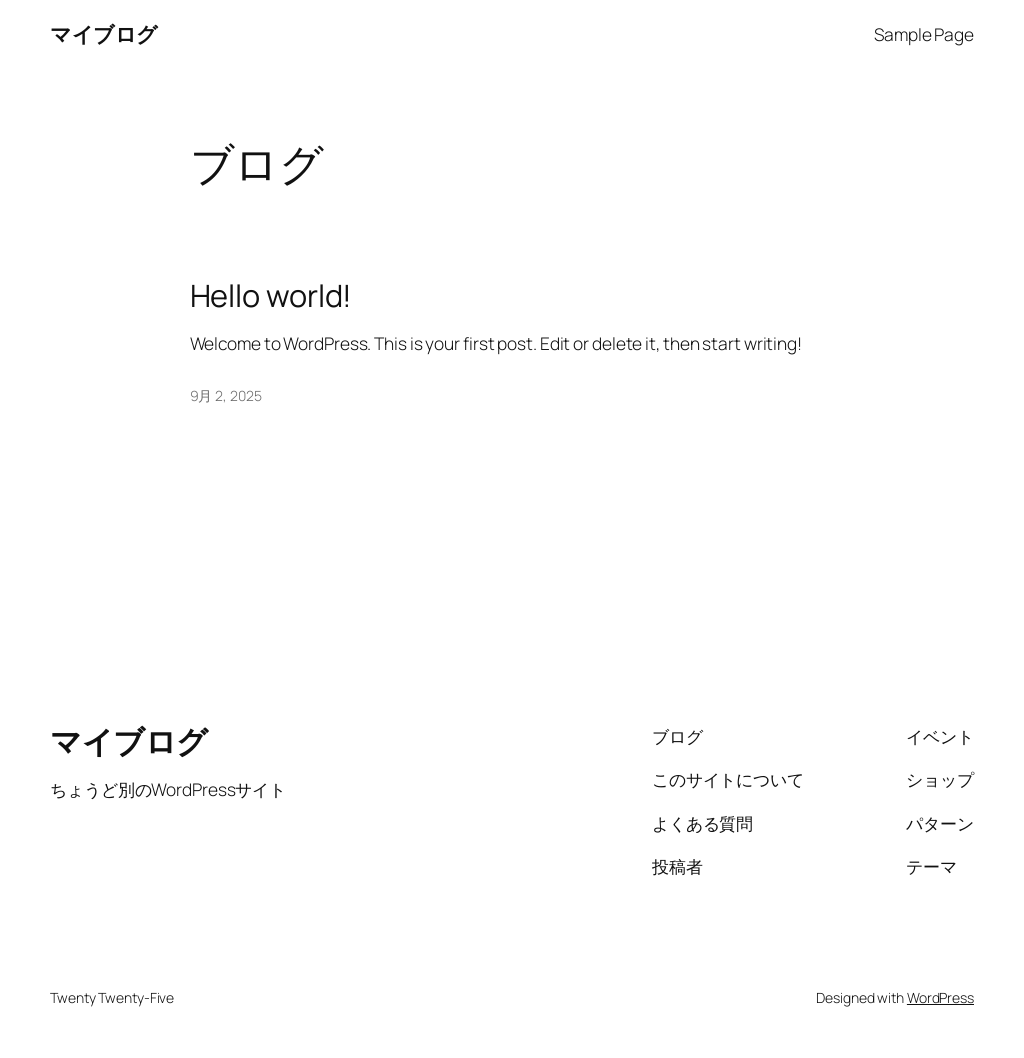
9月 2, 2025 (226, 395)
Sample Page (924, 34)
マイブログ (104, 34)
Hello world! (271, 295)
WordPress (940, 997)
